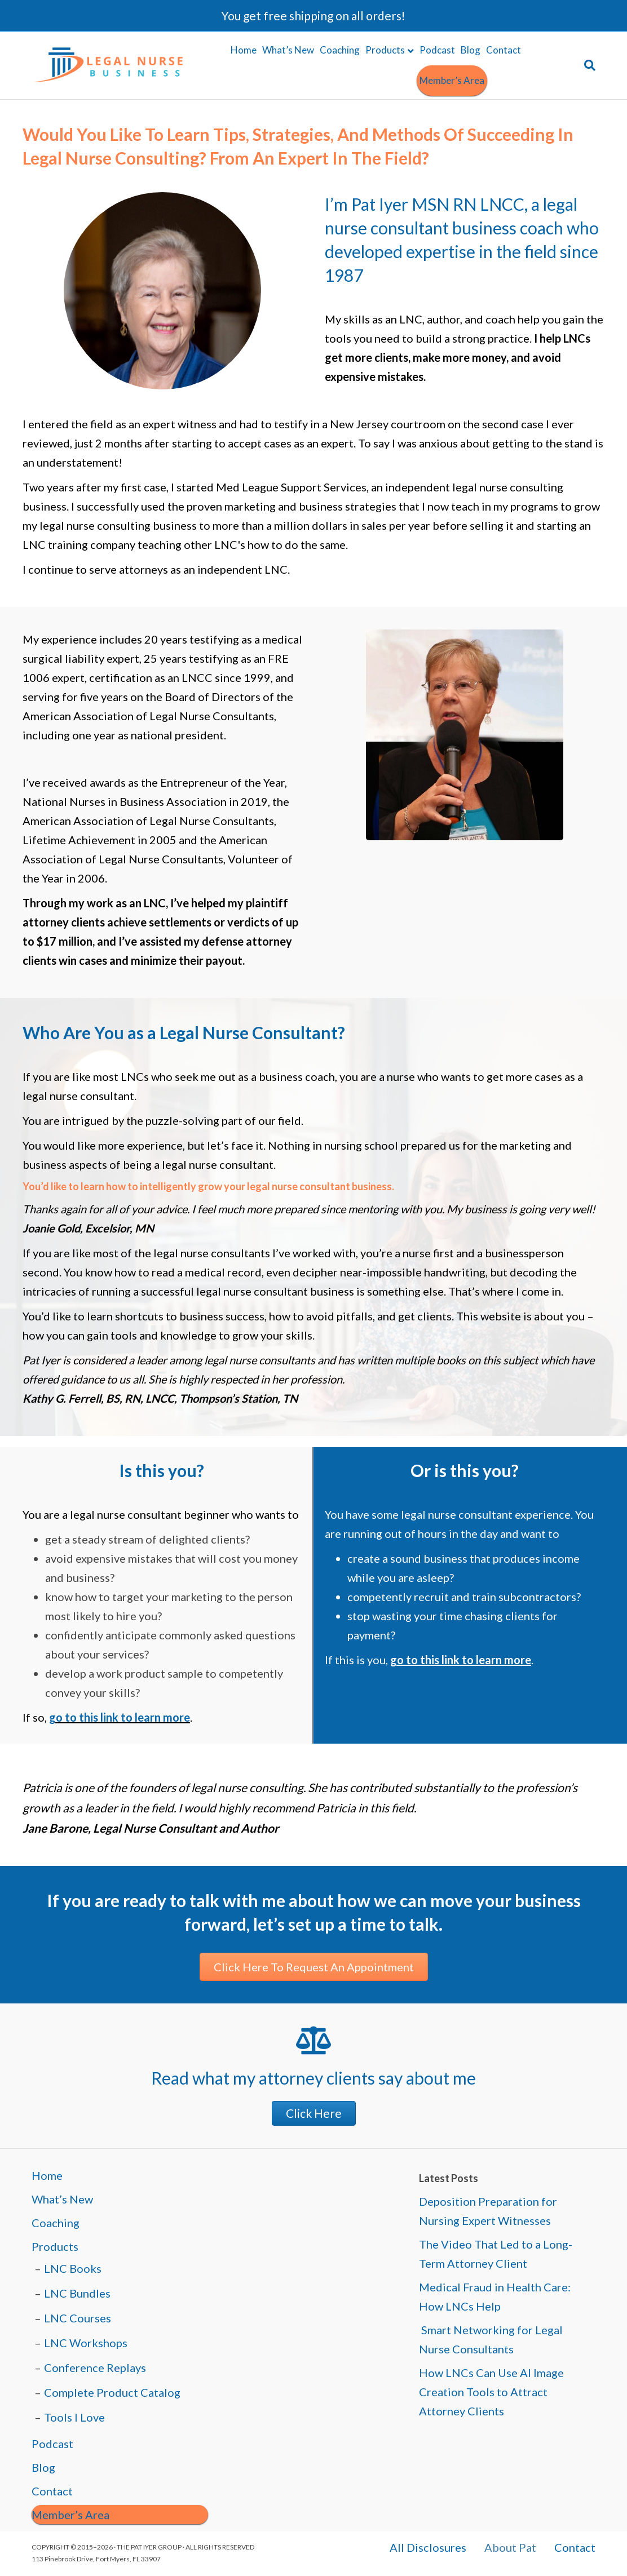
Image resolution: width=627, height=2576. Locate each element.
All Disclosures (428, 2548)
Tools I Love (74, 2417)
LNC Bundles (77, 2293)
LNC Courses (77, 2318)
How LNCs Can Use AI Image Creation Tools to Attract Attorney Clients (491, 2392)
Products (385, 50)
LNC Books (72, 2268)
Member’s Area (452, 80)
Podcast (437, 50)
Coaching (340, 50)
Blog (470, 50)
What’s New (288, 50)
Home (244, 50)
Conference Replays (95, 2367)
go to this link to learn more (119, 1717)
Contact (503, 50)
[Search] (588, 65)
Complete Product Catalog (112, 2392)
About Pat (510, 2548)
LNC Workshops (85, 2342)
